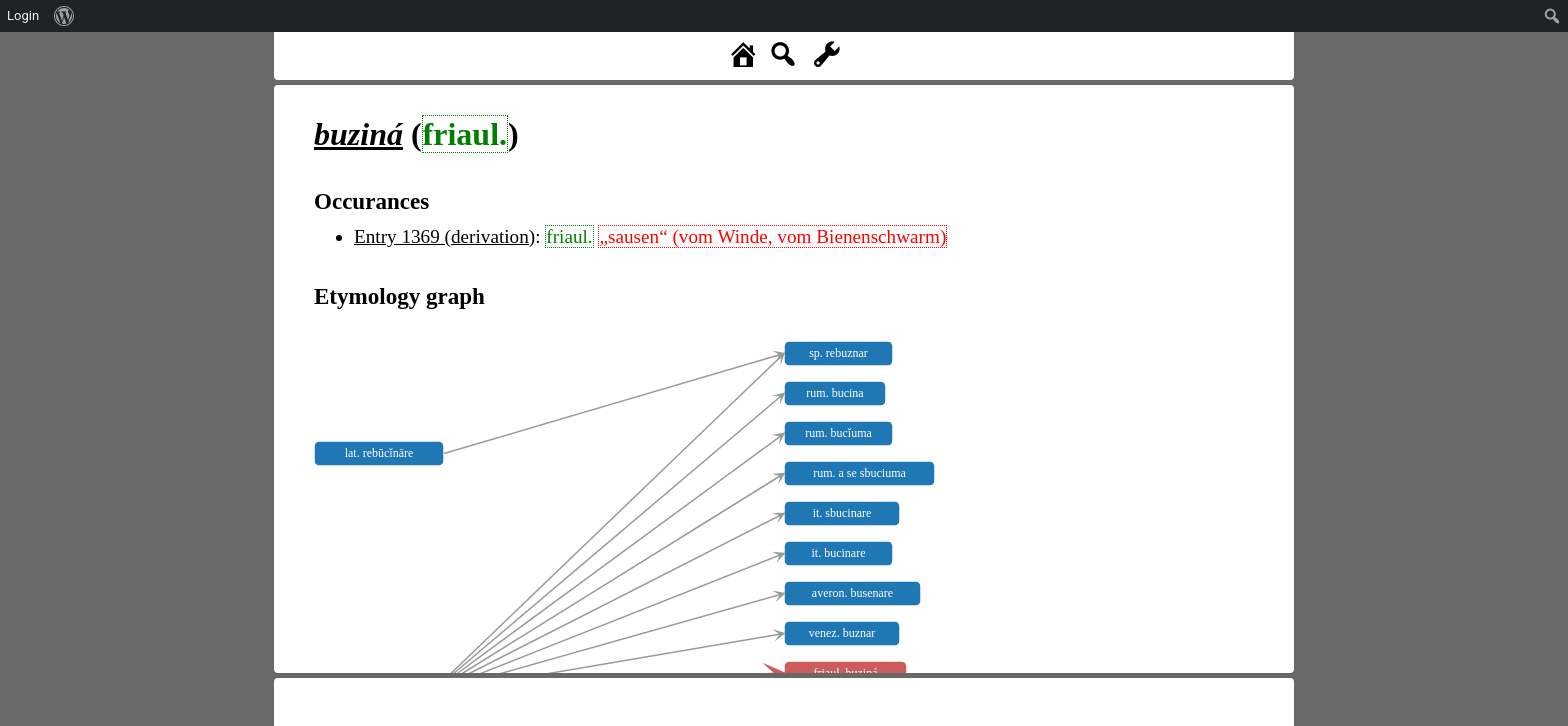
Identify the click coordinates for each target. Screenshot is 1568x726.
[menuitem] (64, 16)
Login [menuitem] (23, 15)
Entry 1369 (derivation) (444, 236)
